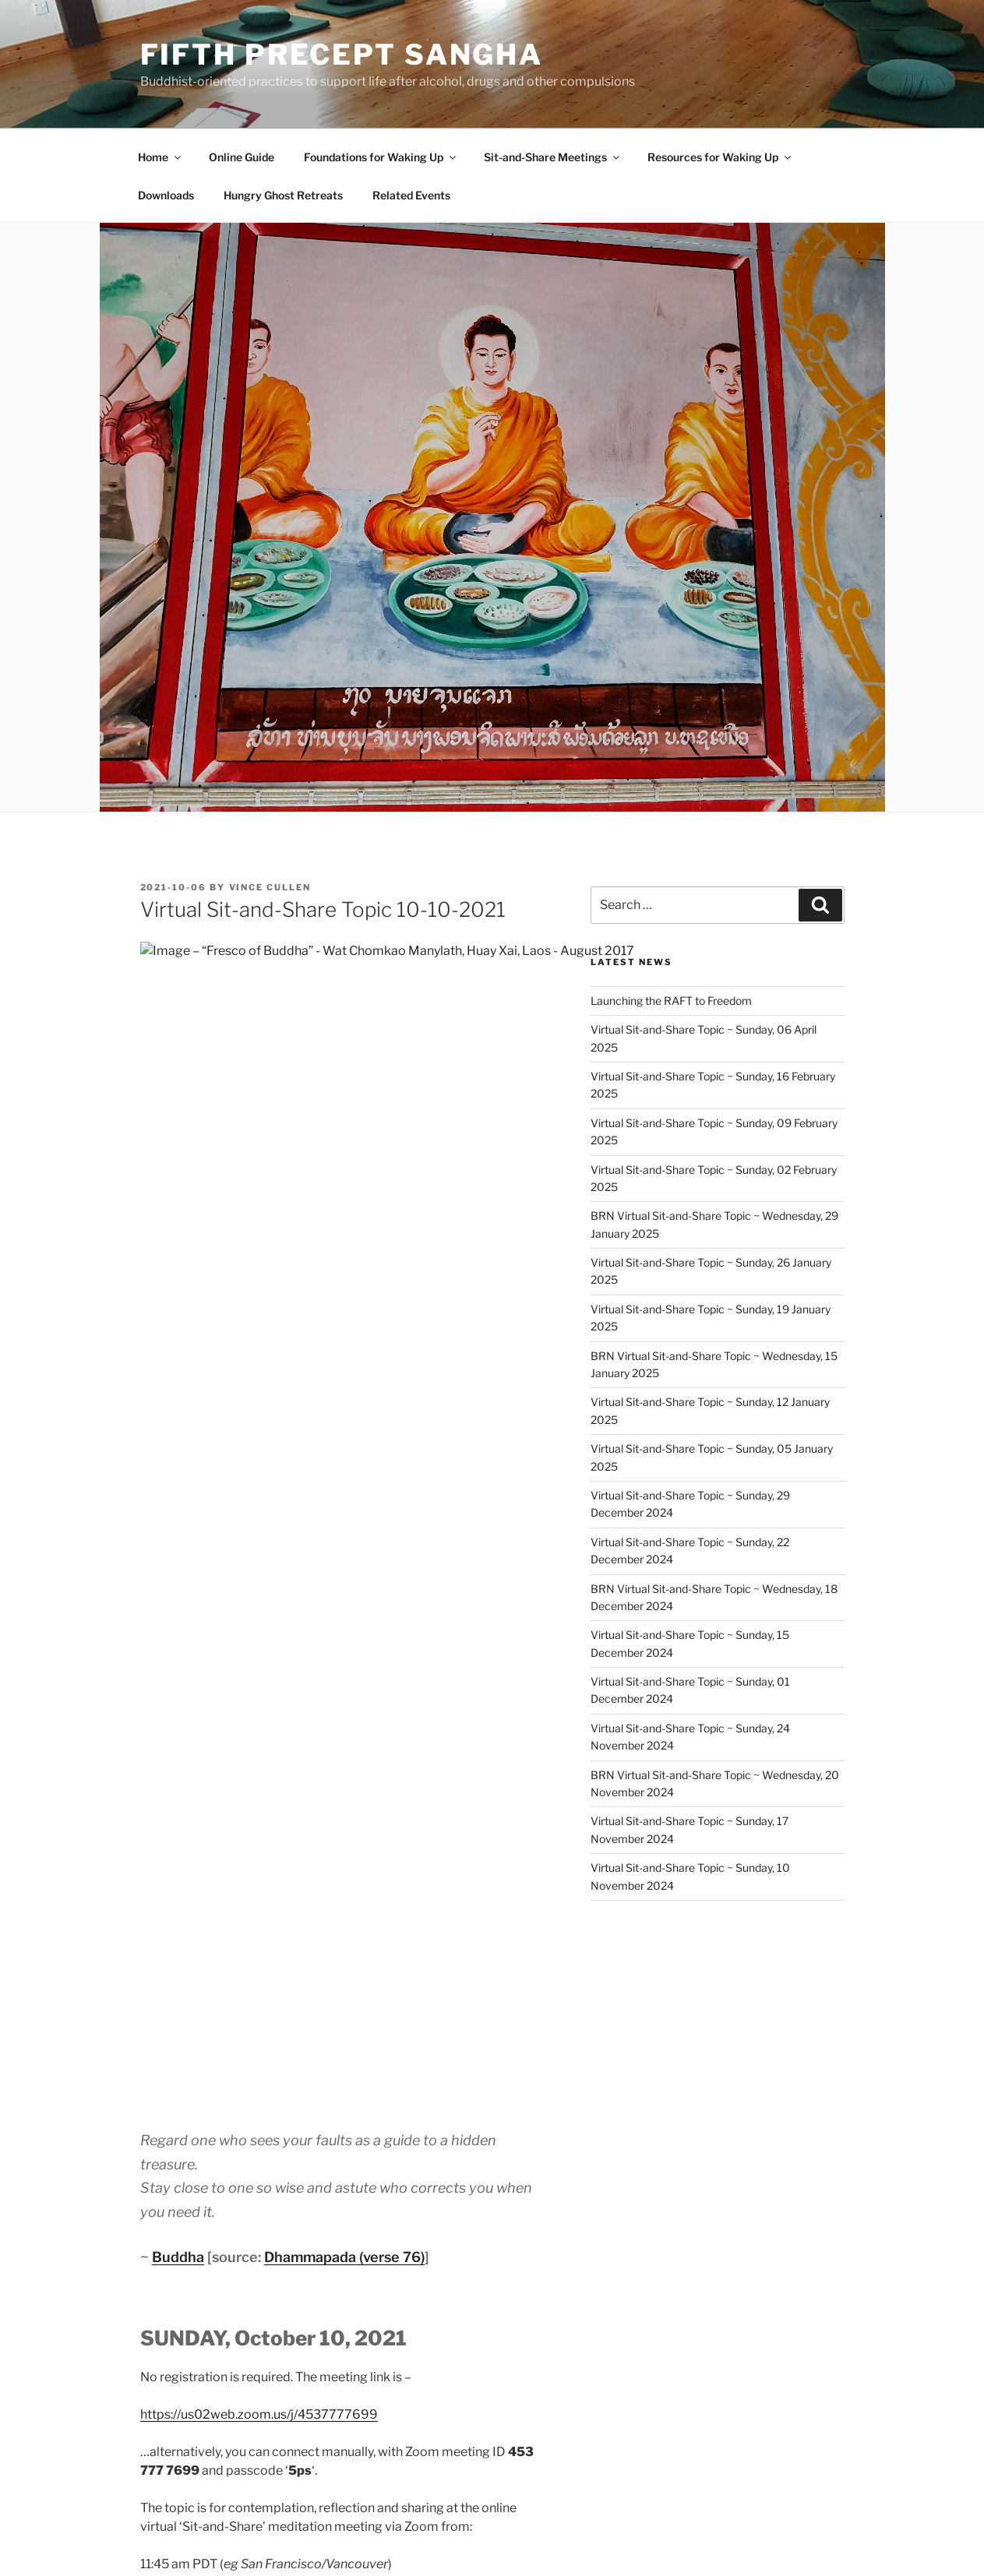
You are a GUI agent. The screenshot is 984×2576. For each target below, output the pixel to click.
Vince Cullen (270, 887)
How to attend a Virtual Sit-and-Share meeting (346, 1961)
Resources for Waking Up (720, 157)
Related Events (411, 195)
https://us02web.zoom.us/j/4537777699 (259, 1475)
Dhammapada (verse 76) (344, 1317)
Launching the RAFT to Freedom (671, 1000)
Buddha (178, 1317)
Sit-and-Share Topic (227, 2121)
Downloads (166, 195)
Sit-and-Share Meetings (553, 157)
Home (160, 157)
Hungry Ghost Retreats (283, 195)
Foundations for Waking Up (381, 157)
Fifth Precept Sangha (342, 54)
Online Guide (241, 157)
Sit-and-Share (207, 2143)
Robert (248, 1792)
